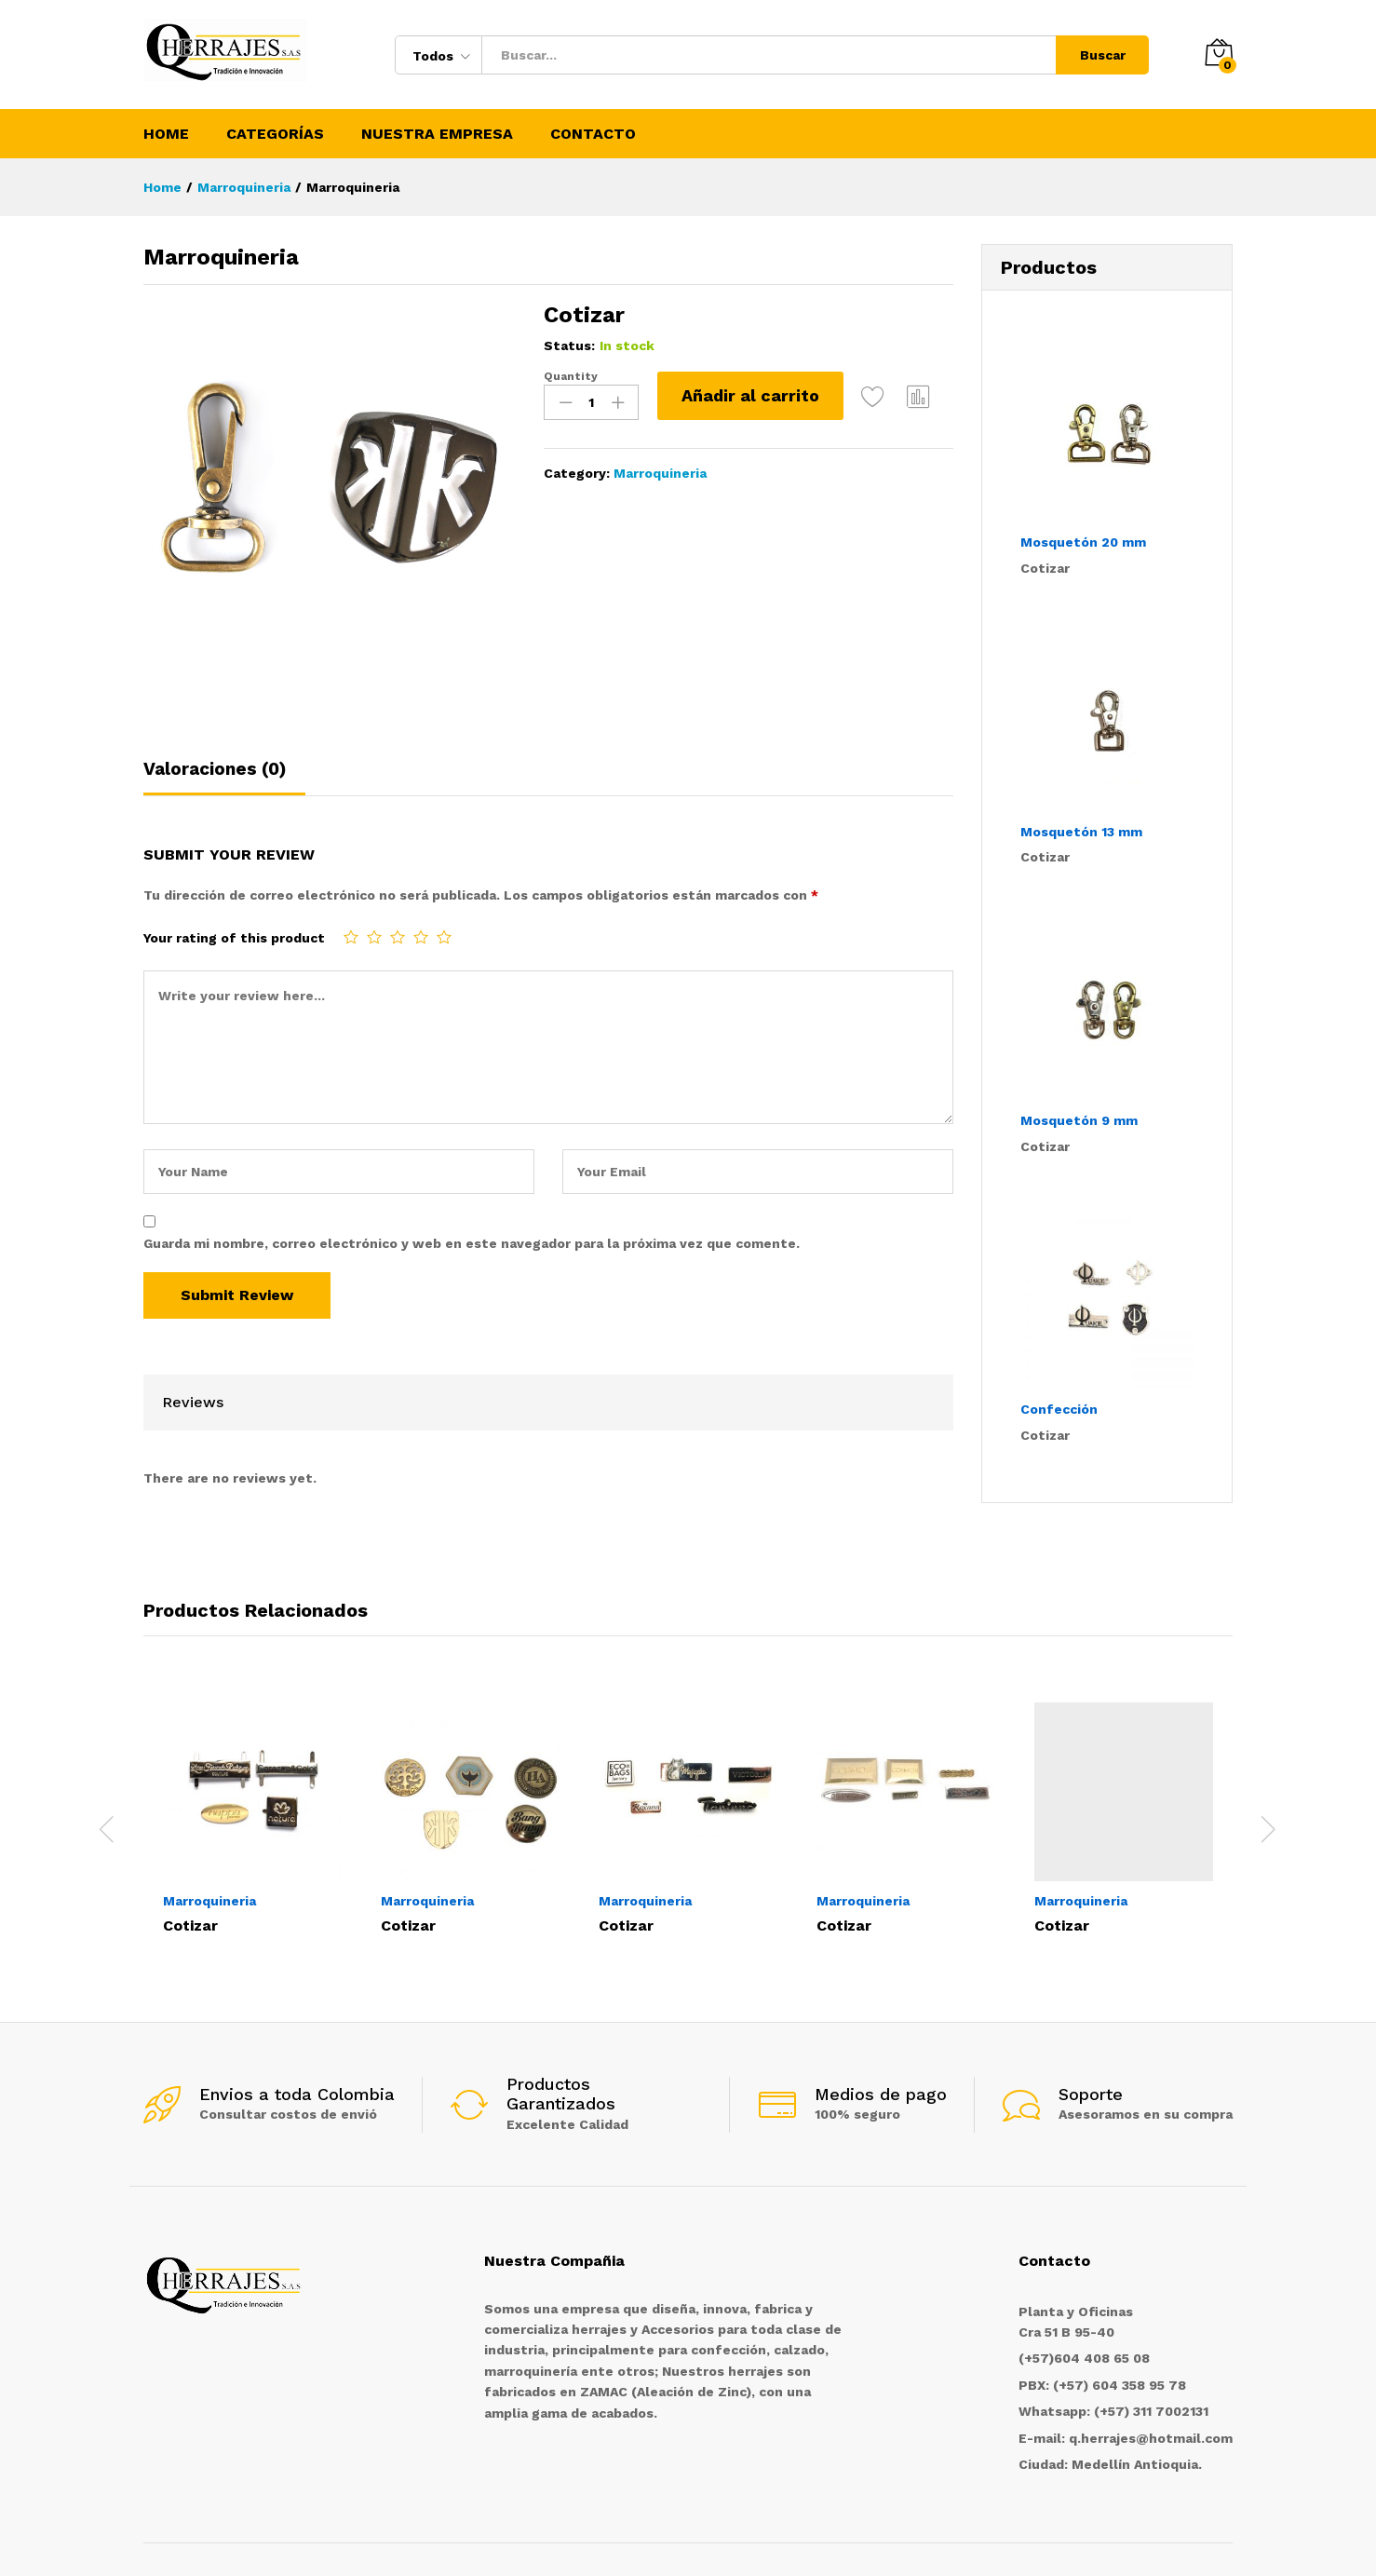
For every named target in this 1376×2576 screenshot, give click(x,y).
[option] (252, 1817)
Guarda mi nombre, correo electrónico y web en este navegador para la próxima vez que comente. (471, 1243)
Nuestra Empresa (437, 134)
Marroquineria (660, 473)
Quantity (571, 376)
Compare (919, 396)
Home (166, 134)
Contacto (593, 134)
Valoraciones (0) (215, 769)
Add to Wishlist (873, 396)
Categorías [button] (275, 134)
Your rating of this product (234, 937)
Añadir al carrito (750, 395)
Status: (569, 345)
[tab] (224, 777)
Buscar (1103, 54)
